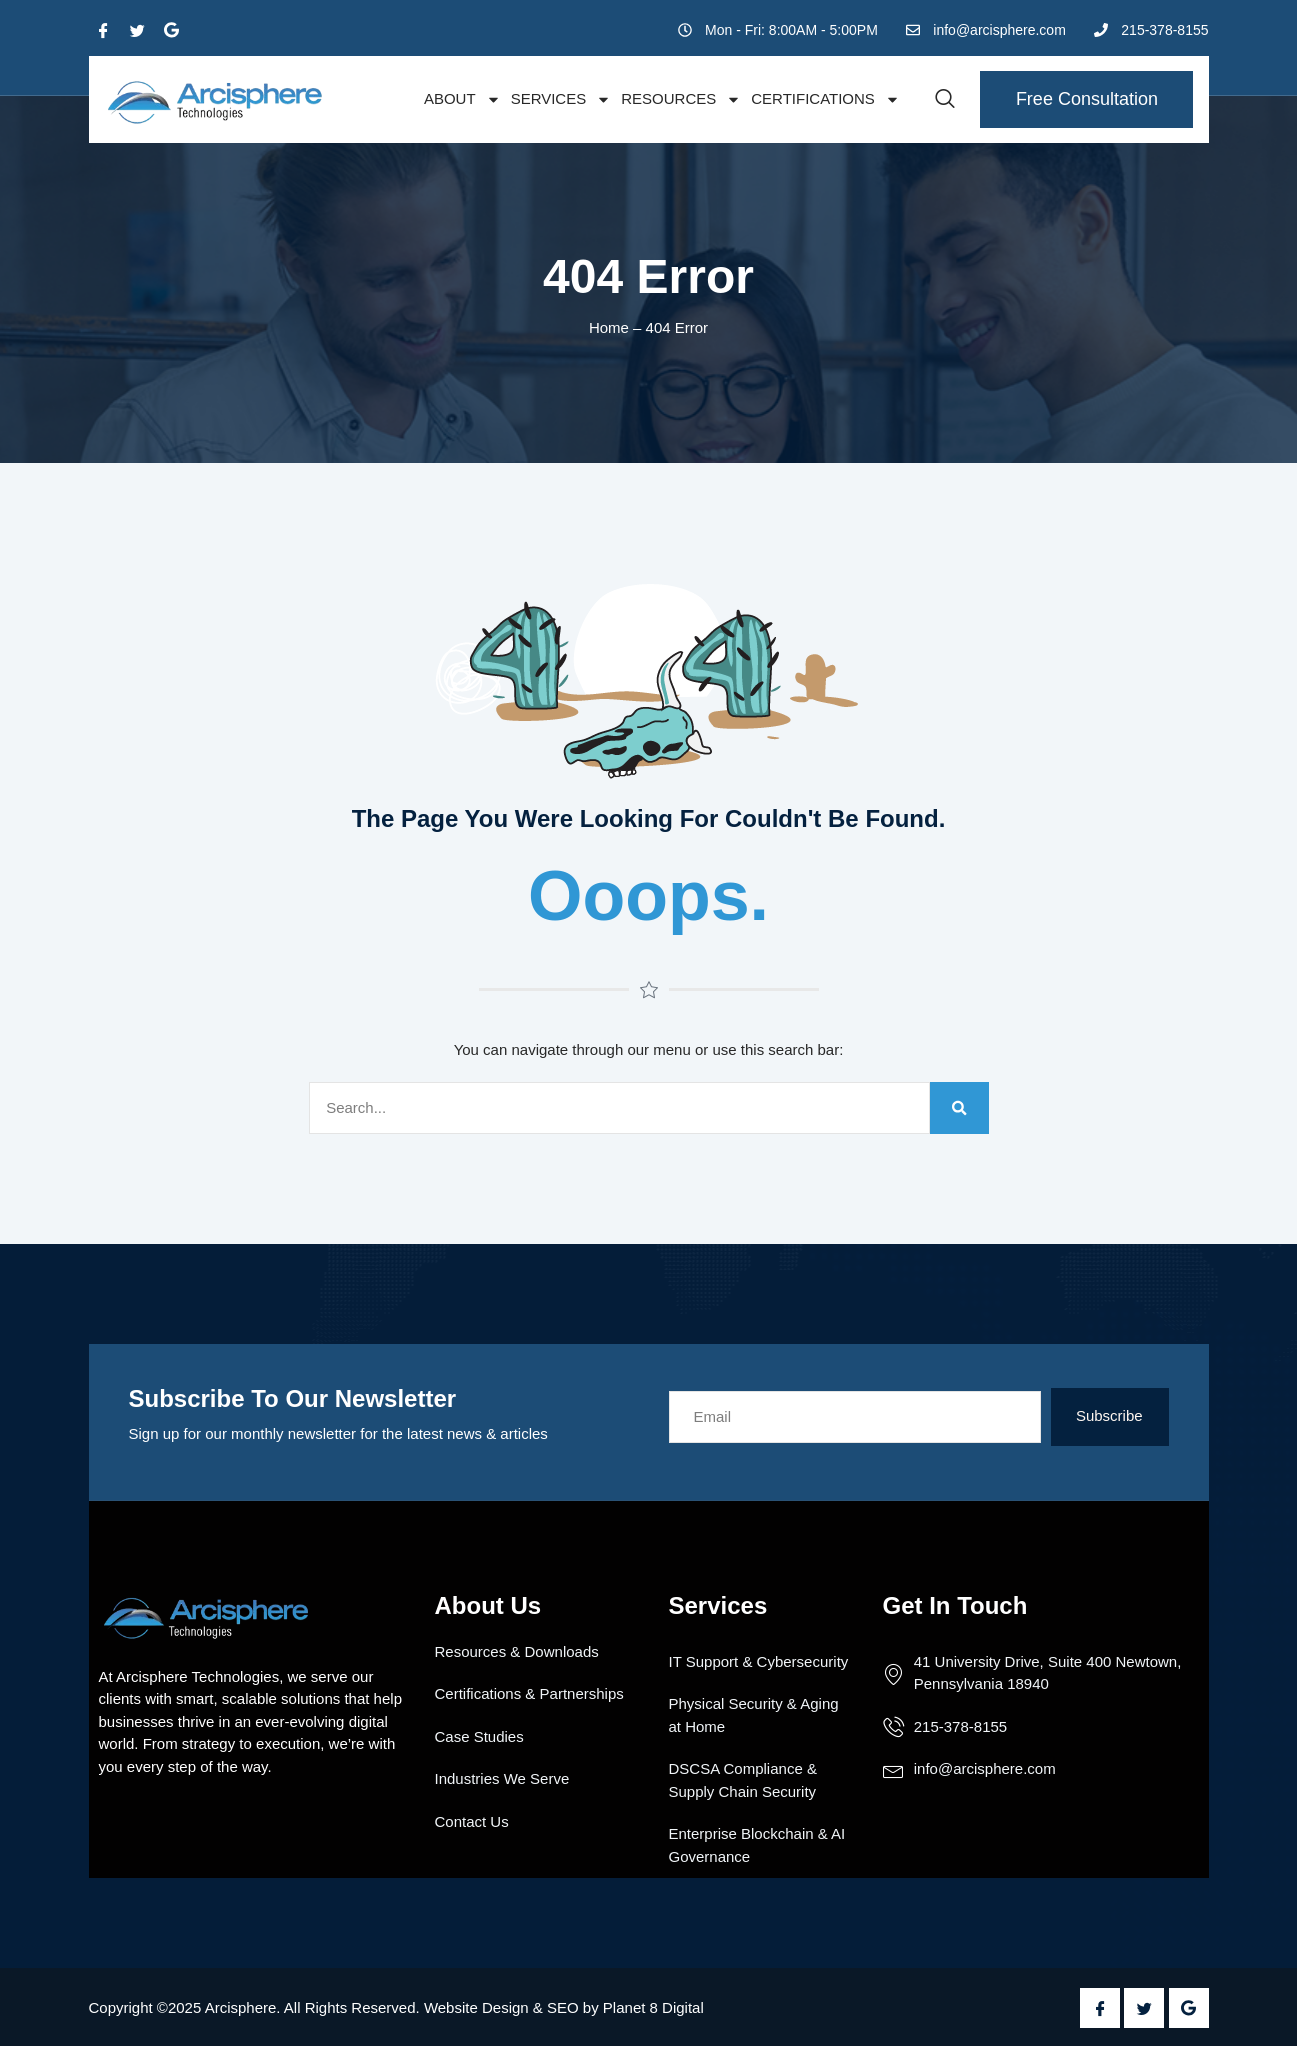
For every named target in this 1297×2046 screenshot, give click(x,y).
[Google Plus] (172, 30)
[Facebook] (104, 30)
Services (561, 99)
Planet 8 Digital (653, 2007)
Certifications (825, 99)
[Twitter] (138, 30)
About (462, 99)
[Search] (959, 1108)
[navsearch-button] (945, 100)
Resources (681, 99)
